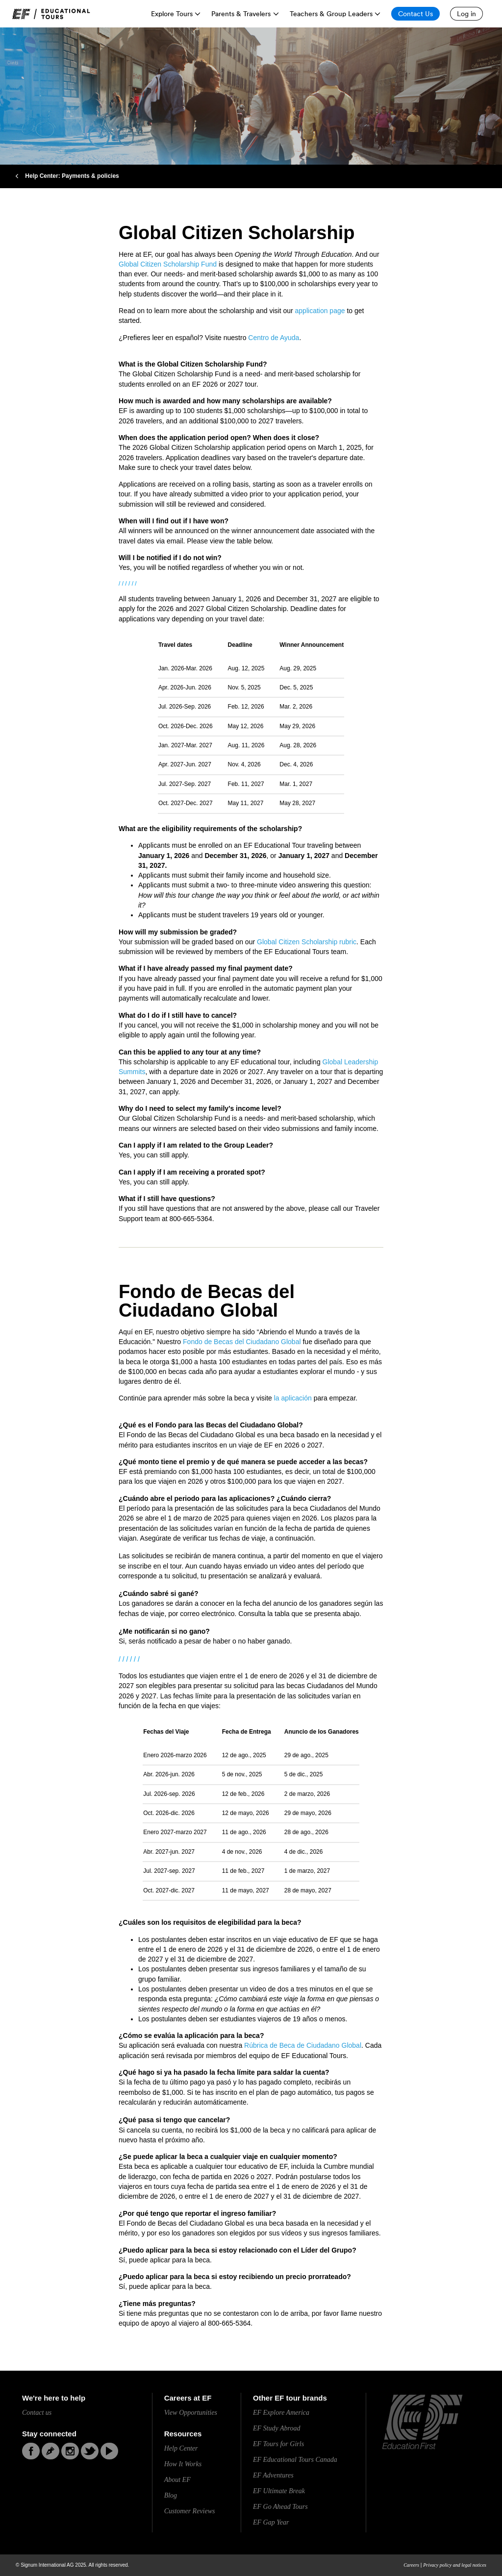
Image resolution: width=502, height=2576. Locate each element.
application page (320, 311)
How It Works (183, 2464)
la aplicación (293, 1398)
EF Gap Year (271, 2522)
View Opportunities (190, 2412)
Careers (411, 2565)
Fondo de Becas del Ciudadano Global (242, 1342)
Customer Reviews (189, 2511)
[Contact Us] (415, 14)
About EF (177, 2479)
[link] (51, 14)
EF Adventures (273, 2475)
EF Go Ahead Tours (280, 2506)
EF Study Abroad (276, 2428)
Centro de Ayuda (273, 338)
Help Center (181, 2448)
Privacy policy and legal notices (454, 2565)
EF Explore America (281, 2412)
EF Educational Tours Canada (295, 2459)
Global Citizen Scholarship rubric (306, 942)
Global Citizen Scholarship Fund (168, 264)
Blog (170, 2495)
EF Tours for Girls (278, 2444)
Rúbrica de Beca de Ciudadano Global (302, 2045)
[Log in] (466, 14)
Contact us (36, 2412)
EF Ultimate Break (279, 2491)
